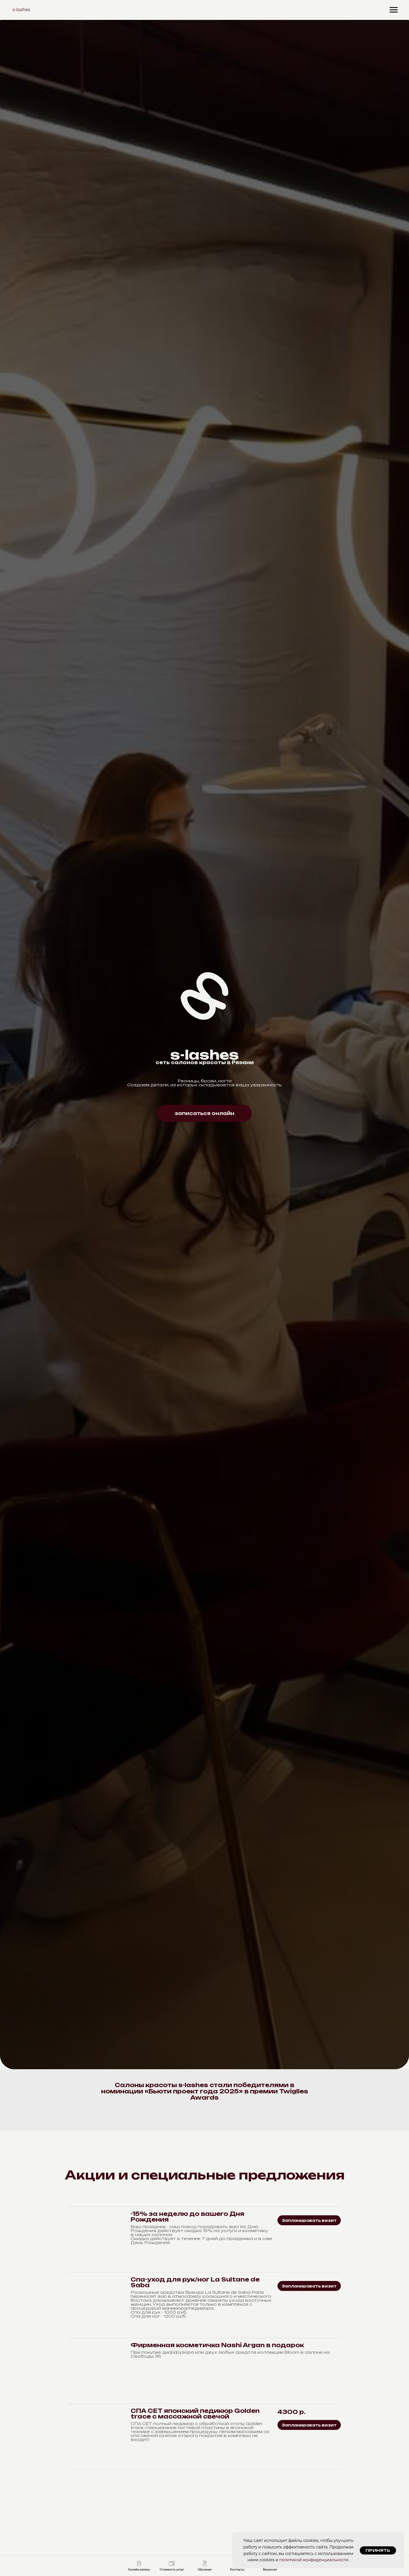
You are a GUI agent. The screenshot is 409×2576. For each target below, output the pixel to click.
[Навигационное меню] (394, 10)
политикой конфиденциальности (314, 2559)
